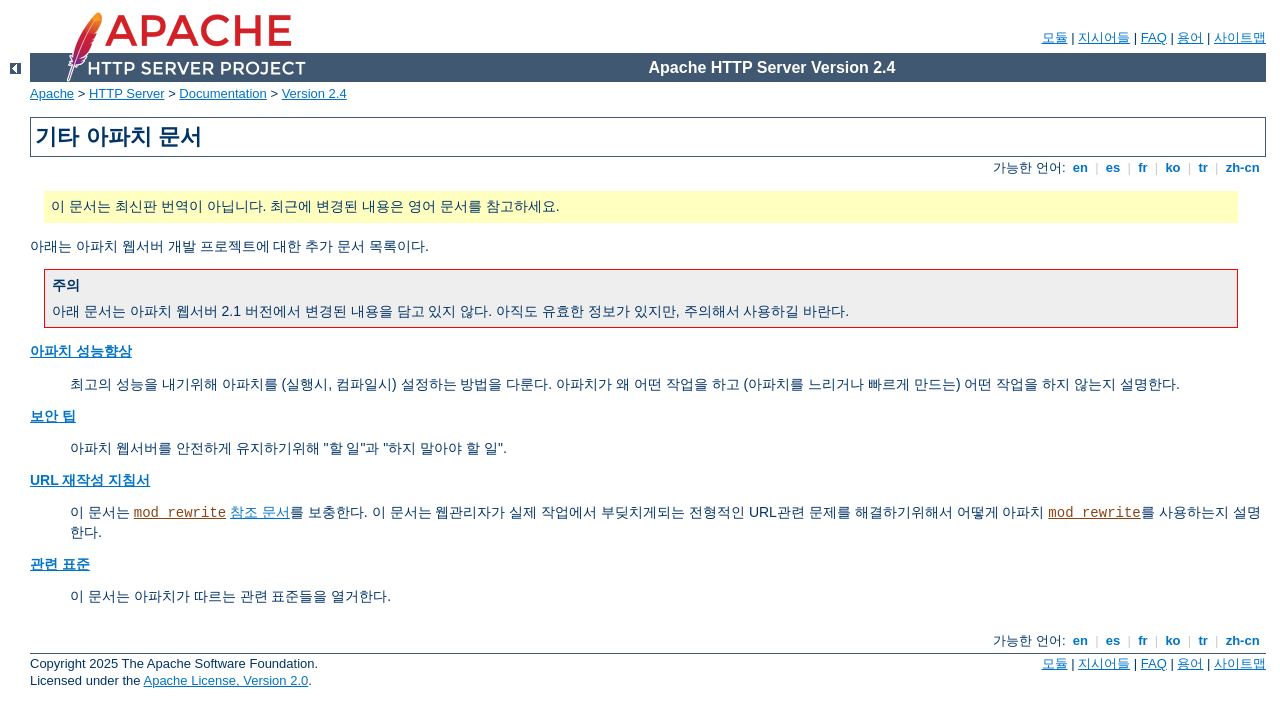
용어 (1190, 37)
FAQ (1154, 37)
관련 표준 (60, 564)
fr (1143, 167)
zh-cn (1242, 167)
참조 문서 (260, 512)
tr (1203, 167)
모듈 (1055, 37)
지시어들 (1104, 37)
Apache (52, 93)
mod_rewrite (180, 513)
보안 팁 (53, 416)
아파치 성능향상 (81, 351)
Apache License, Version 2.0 (225, 680)
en (1080, 167)
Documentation (222, 93)
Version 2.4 (314, 93)
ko (1173, 167)
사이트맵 (1240, 37)
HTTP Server (127, 93)
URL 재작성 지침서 (90, 480)
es (1113, 167)
